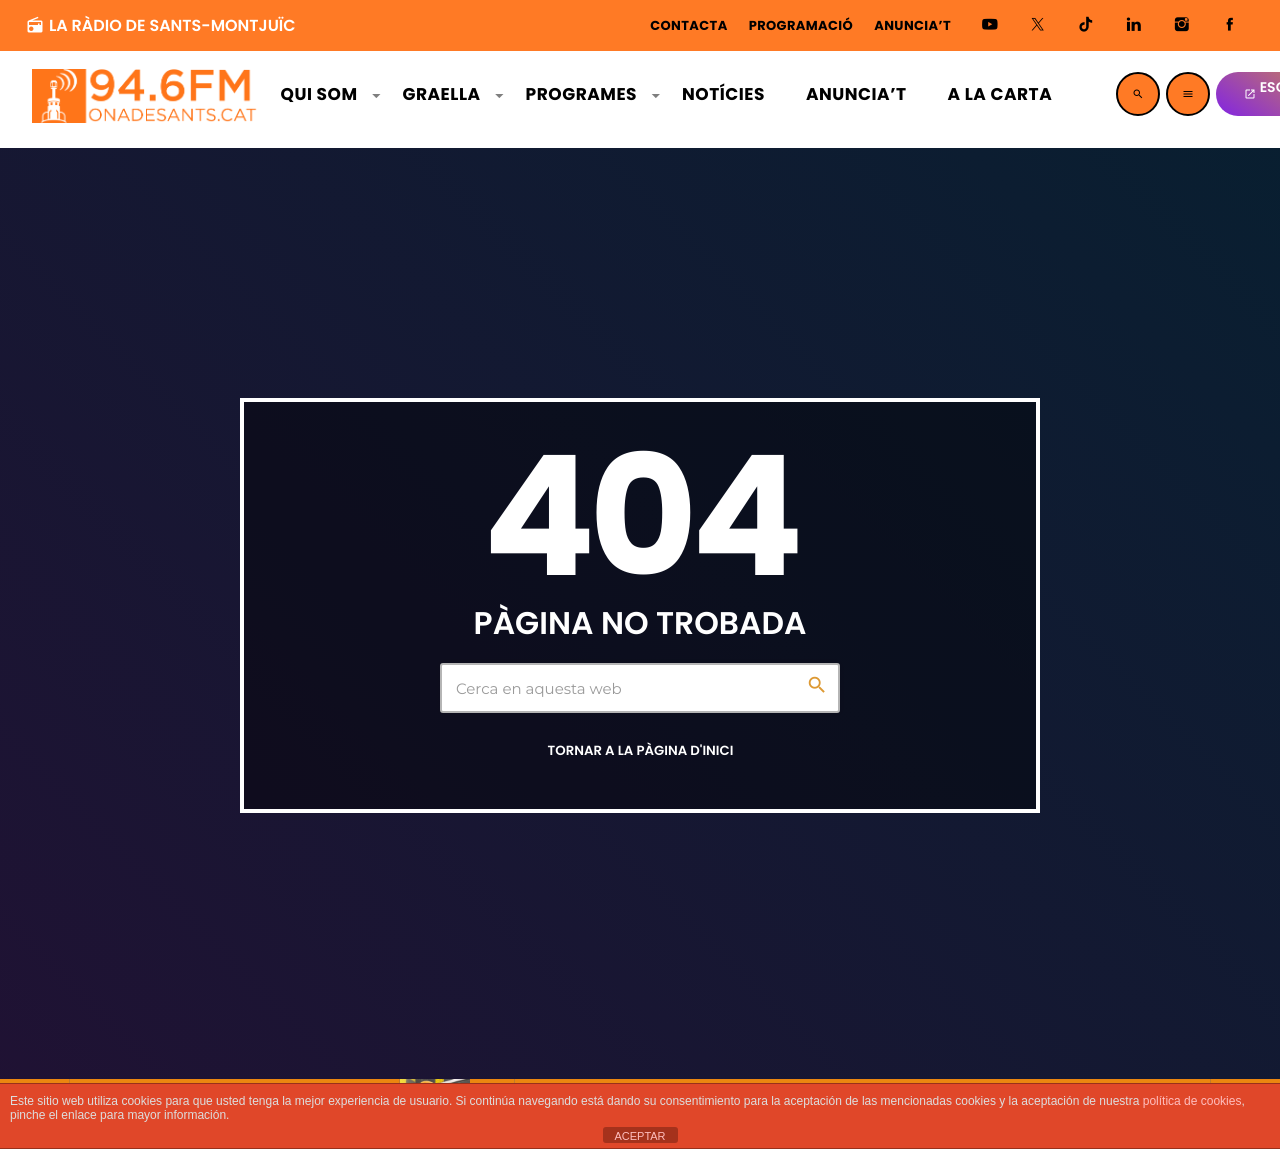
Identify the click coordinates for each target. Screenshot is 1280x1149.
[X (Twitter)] (1038, 25)
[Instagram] (1182, 25)
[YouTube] (990, 25)
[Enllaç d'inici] (146, 94)
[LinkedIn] (1134, 25)
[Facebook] (1230, 25)
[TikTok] (1086, 25)
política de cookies (1192, 1101)
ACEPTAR (639, 1136)
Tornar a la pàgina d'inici (641, 750)
